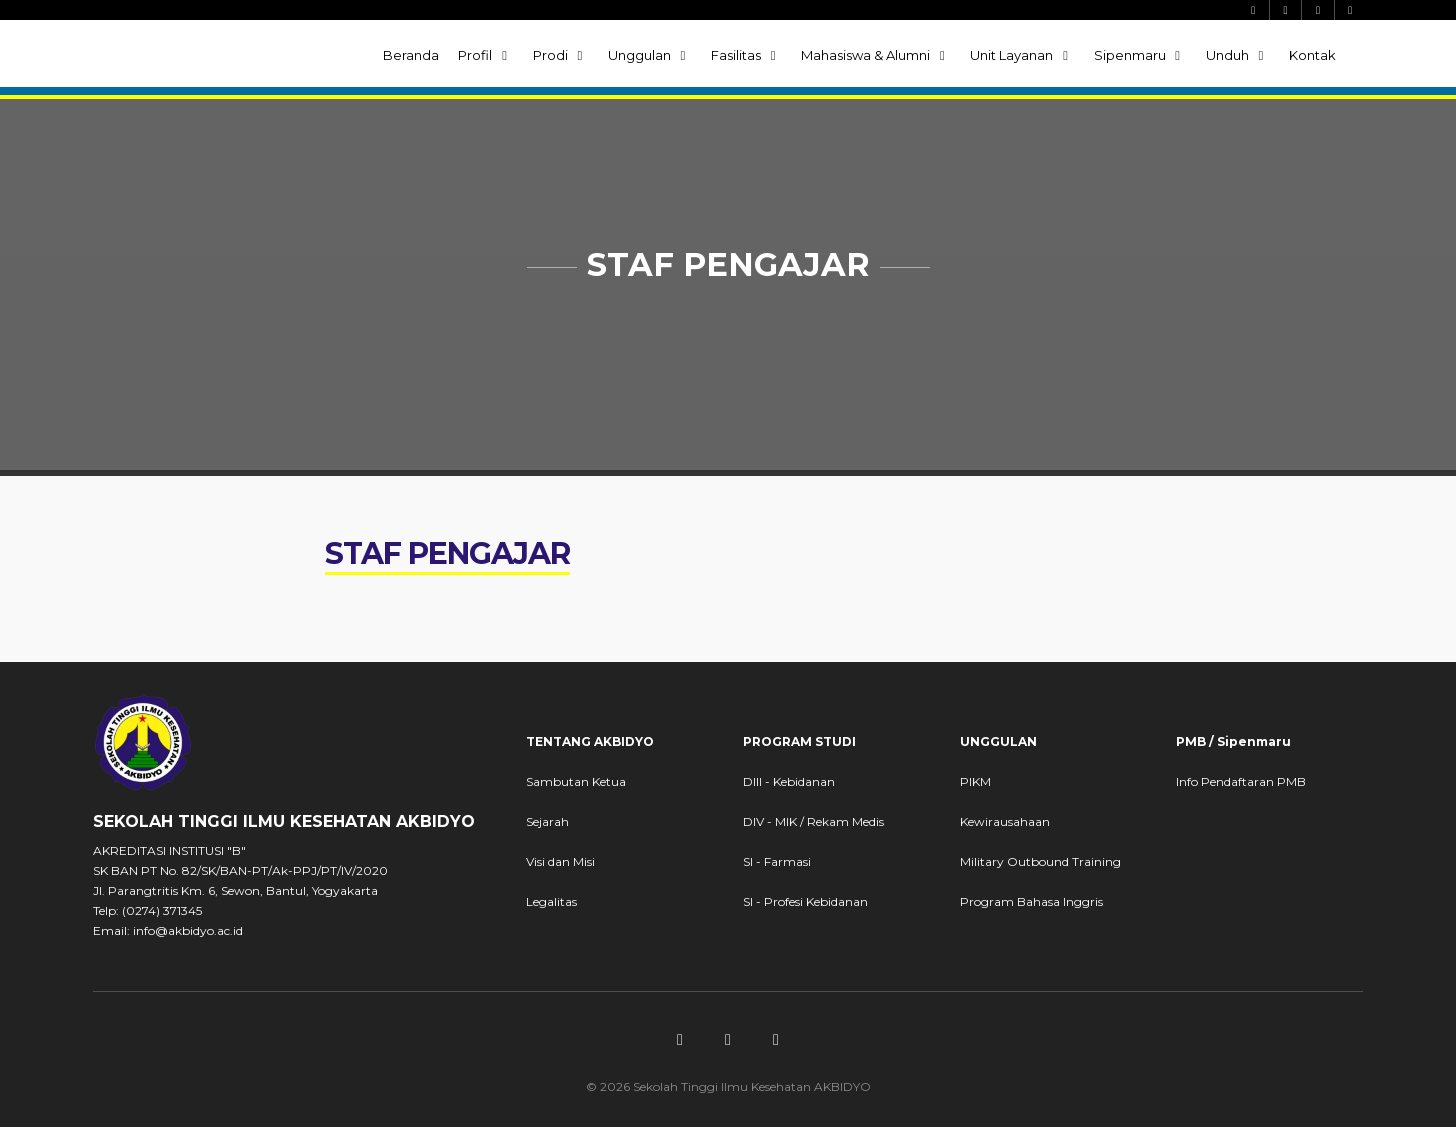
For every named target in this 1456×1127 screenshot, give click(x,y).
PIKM (975, 781)
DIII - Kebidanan (789, 781)
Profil (485, 55)
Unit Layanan (1022, 55)
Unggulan (650, 55)
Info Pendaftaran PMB (1241, 781)
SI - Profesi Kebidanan (805, 901)
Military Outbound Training (1040, 861)
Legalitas (551, 901)
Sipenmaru (1140, 55)
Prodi (561, 55)
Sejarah (547, 821)
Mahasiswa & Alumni (876, 55)
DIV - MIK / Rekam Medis (813, 821)
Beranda (411, 55)
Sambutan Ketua (576, 781)
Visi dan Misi (560, 861)
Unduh (1238, 55)
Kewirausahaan (1005, 821)
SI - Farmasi (777, 861)
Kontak (1312, 55)
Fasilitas (746, 55)
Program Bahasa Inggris (1031, 901)
